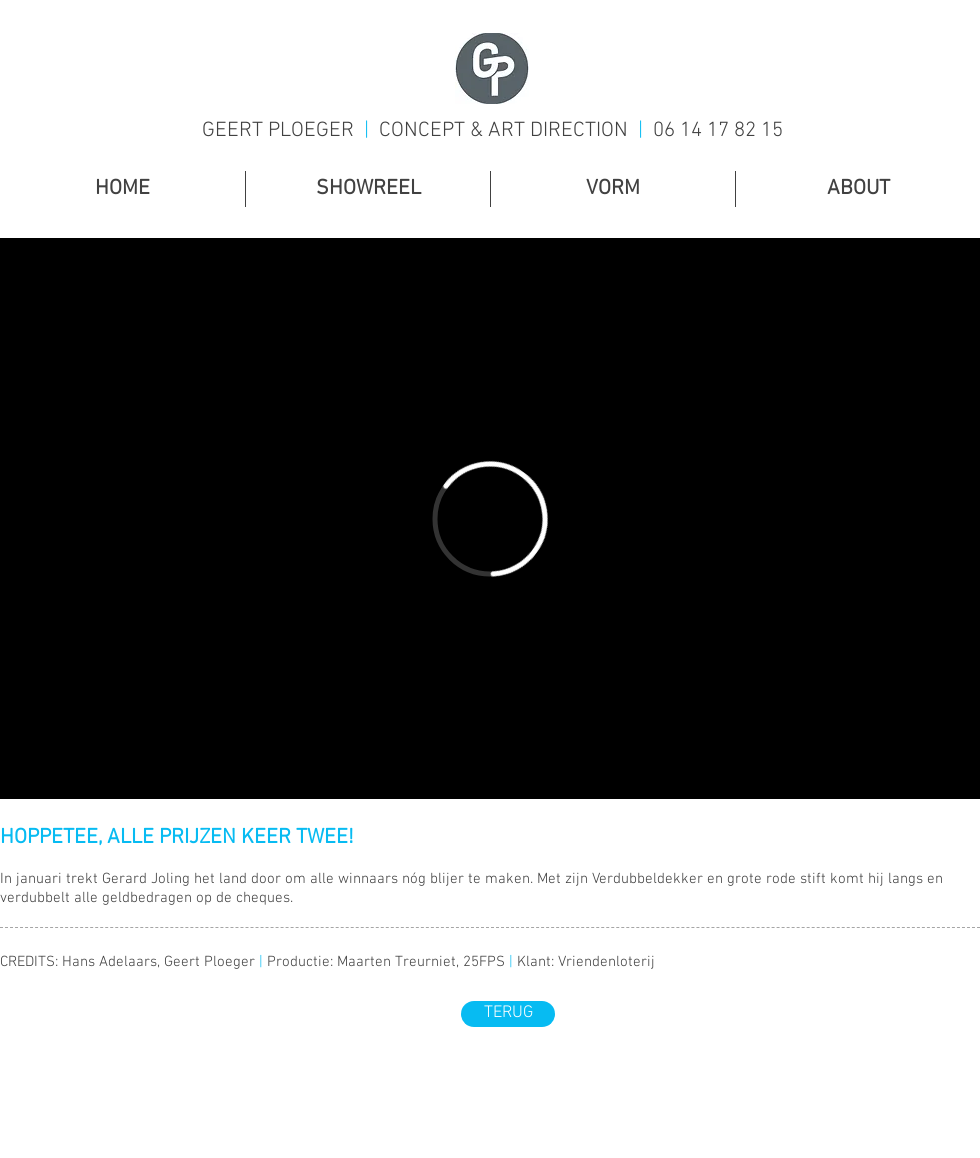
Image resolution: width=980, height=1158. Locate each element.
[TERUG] (508, 1014)
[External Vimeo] (490, 518)
